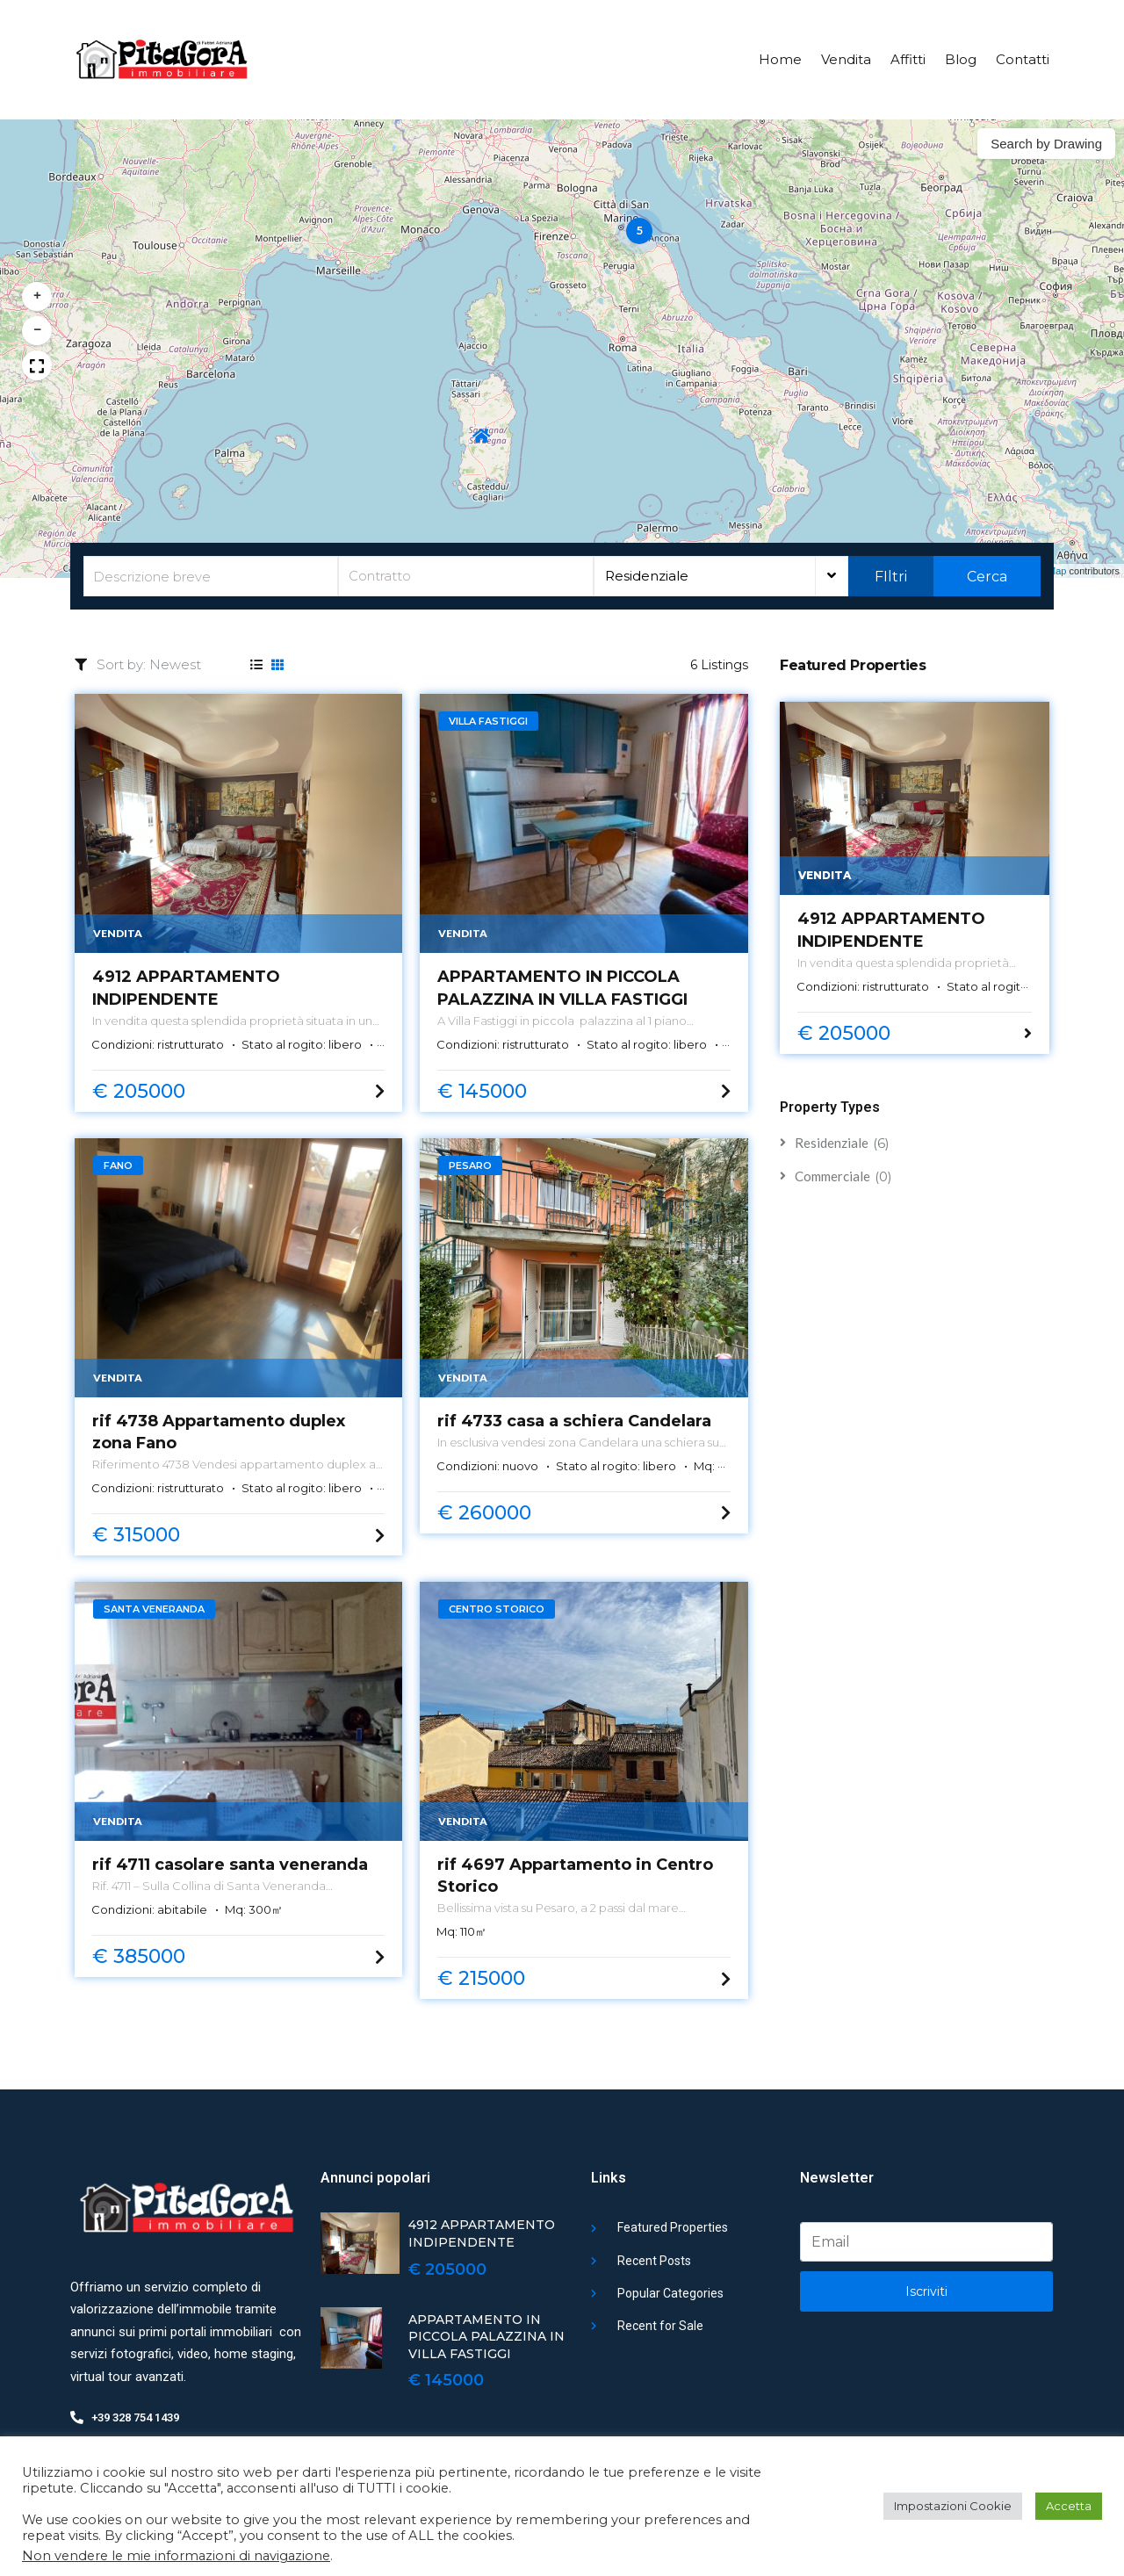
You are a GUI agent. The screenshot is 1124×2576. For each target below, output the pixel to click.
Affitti (908, 59)
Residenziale (646, 575)
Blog (960, 59)
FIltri (891, 576)
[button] (639, 231)
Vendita (846, 59)
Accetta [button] (1069, 2506)
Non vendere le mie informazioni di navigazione (176, 2556)
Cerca (987, 576)
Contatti (1022, 59)
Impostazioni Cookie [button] (953, 2506)
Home (780, 59)
